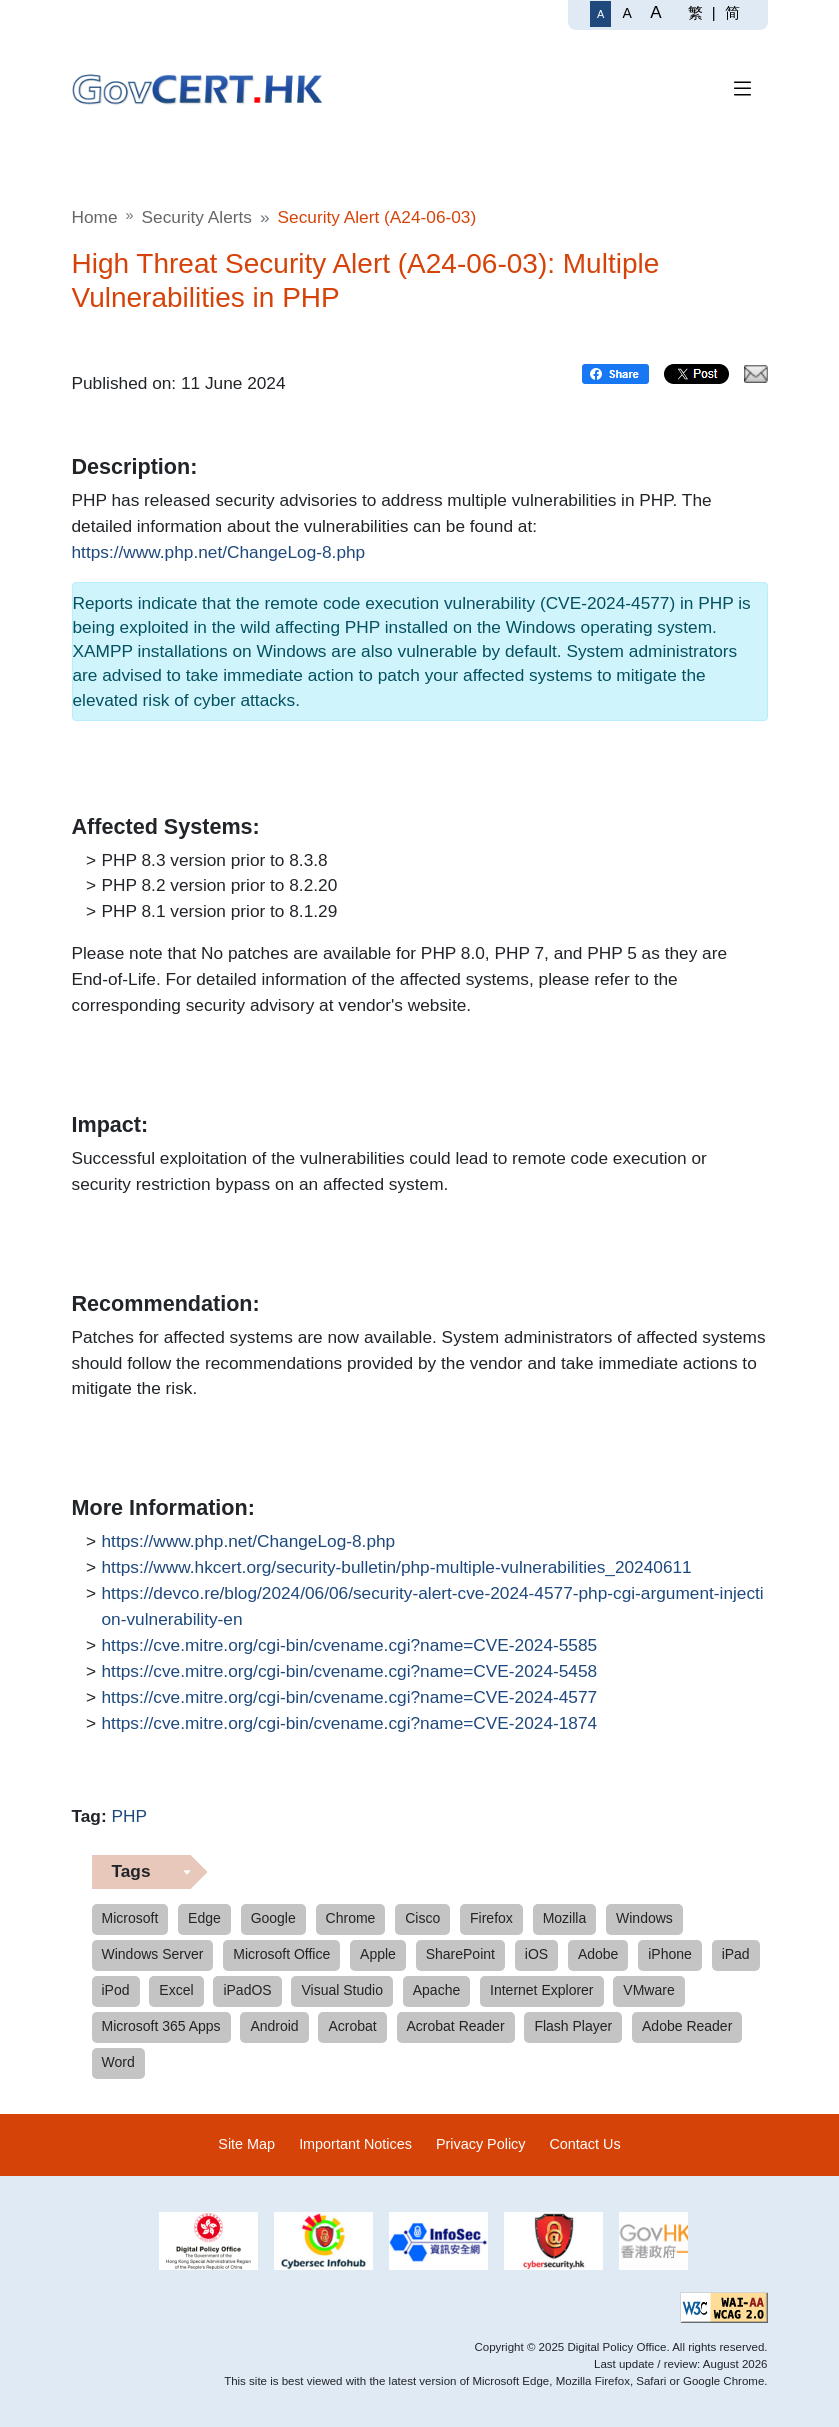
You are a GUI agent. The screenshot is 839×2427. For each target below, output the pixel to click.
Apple (378, 1954)
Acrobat (352, 2026)
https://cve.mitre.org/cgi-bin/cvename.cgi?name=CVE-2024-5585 (350, 1646)
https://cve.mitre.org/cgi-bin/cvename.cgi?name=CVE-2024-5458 (350, 1672)
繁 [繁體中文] (695, 12)
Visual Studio (341, 1990)
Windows (644, 1918)
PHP (129, 1816)
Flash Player (573, 2026)
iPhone (670, 1954)
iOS (536, 1954)
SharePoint (460, 1954)
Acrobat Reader (456, 2026)
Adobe (598, 1954)
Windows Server (153, 1954)
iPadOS (247, 1990)
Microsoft (130, 1918)
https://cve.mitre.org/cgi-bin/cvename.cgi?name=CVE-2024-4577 (350, 1698)
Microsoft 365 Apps (161, 2026)
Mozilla (565, 1918)
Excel (176, 1990)
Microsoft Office (281, 1954)
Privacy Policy (481, 2144)
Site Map (246, 2144)
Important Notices (355, 2144)
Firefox (491, 1918)
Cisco (422, 1918)
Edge (204, 1918)
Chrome (351, 1918)
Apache (436, 1990)
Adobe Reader (687, 2026)
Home (95, 217)
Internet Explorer (542, 1990)
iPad (736, 1954)
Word (118, 2062)
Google (273, 1918)
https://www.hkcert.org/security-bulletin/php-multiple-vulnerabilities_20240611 (397, 1568)
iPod (116, 1990)
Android (274, 2026)
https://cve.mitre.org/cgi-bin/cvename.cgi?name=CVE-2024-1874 (350, 1724)
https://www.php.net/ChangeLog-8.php (219, 553)
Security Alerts (197, 217)
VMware (648, 1990)
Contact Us (584, 2144)
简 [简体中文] (732, 12)
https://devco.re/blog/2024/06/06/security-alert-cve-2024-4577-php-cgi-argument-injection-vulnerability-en (433, 1605)
